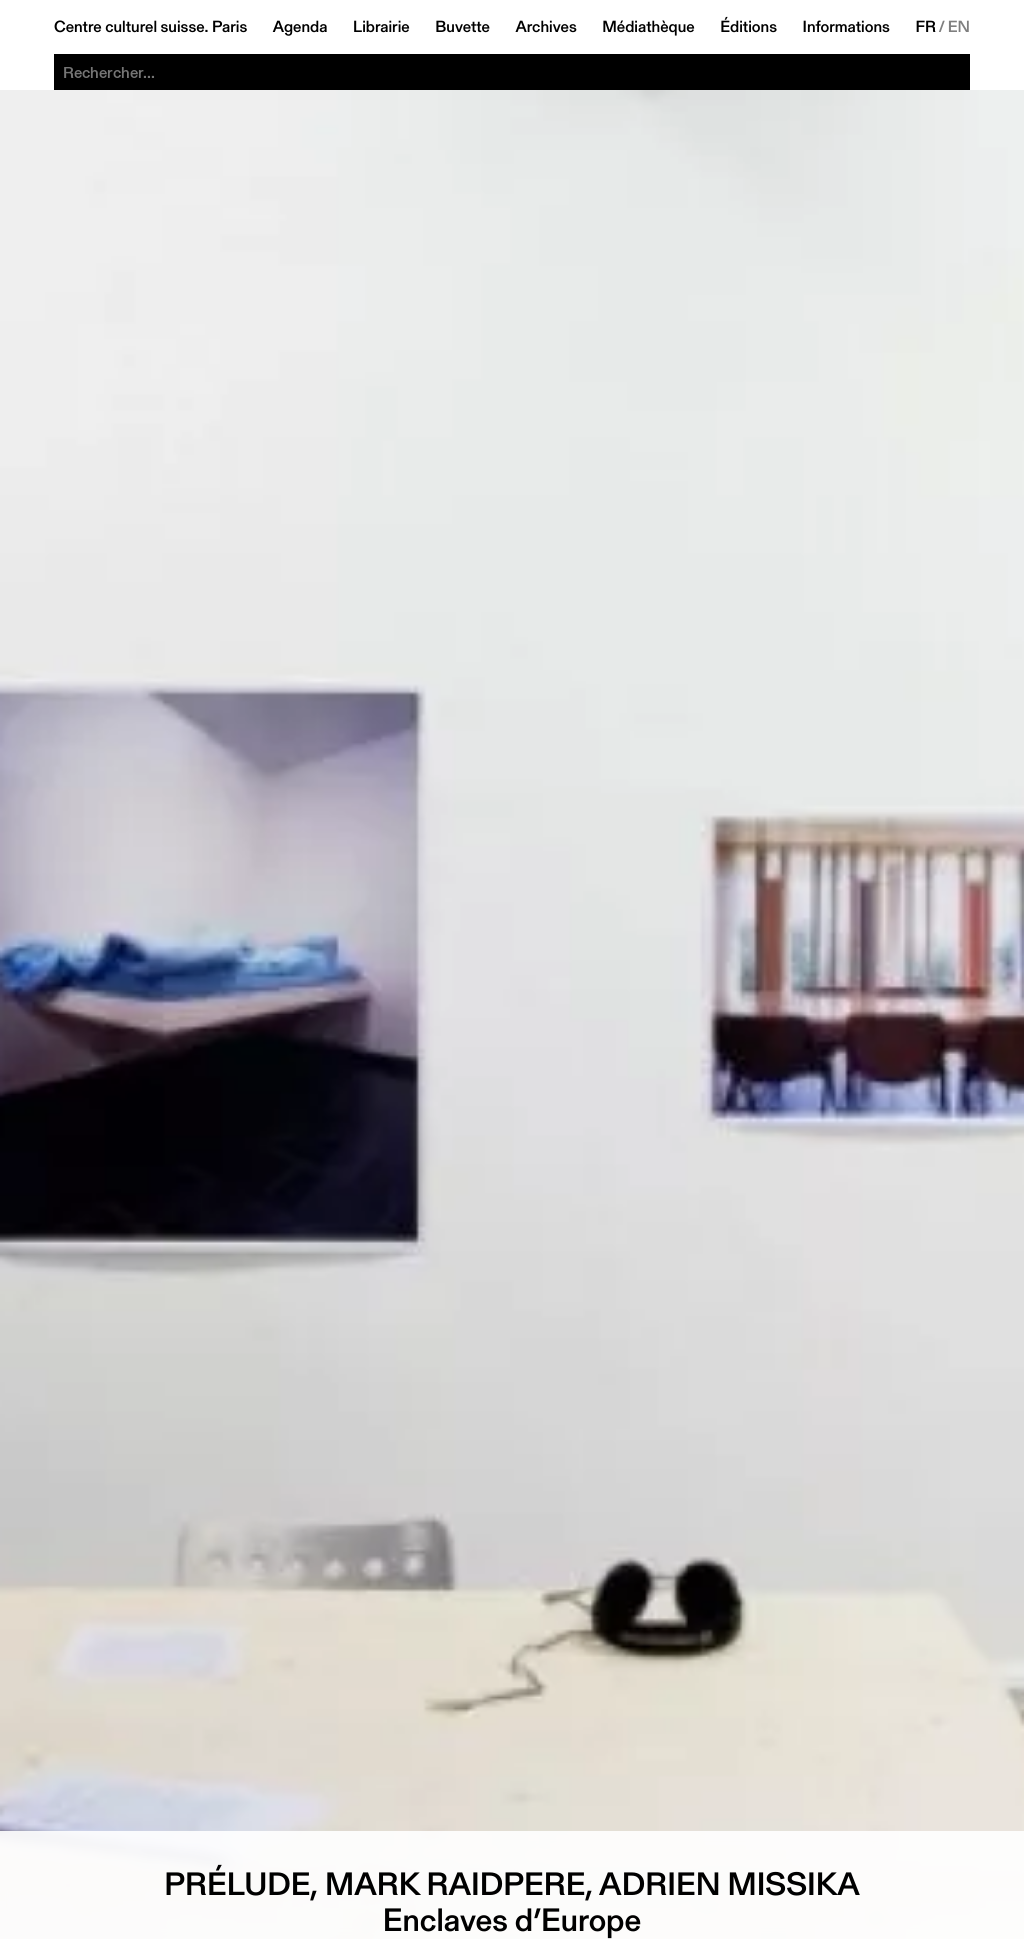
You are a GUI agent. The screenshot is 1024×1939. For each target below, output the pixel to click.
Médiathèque (648, 27)
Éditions (748, 27)
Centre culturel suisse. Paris (150, 27)
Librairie (381, 27)
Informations (846, 27)
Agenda (300, 27)
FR (925, 27)
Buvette (462, 27)
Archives (545, 27)
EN (959, 27)
